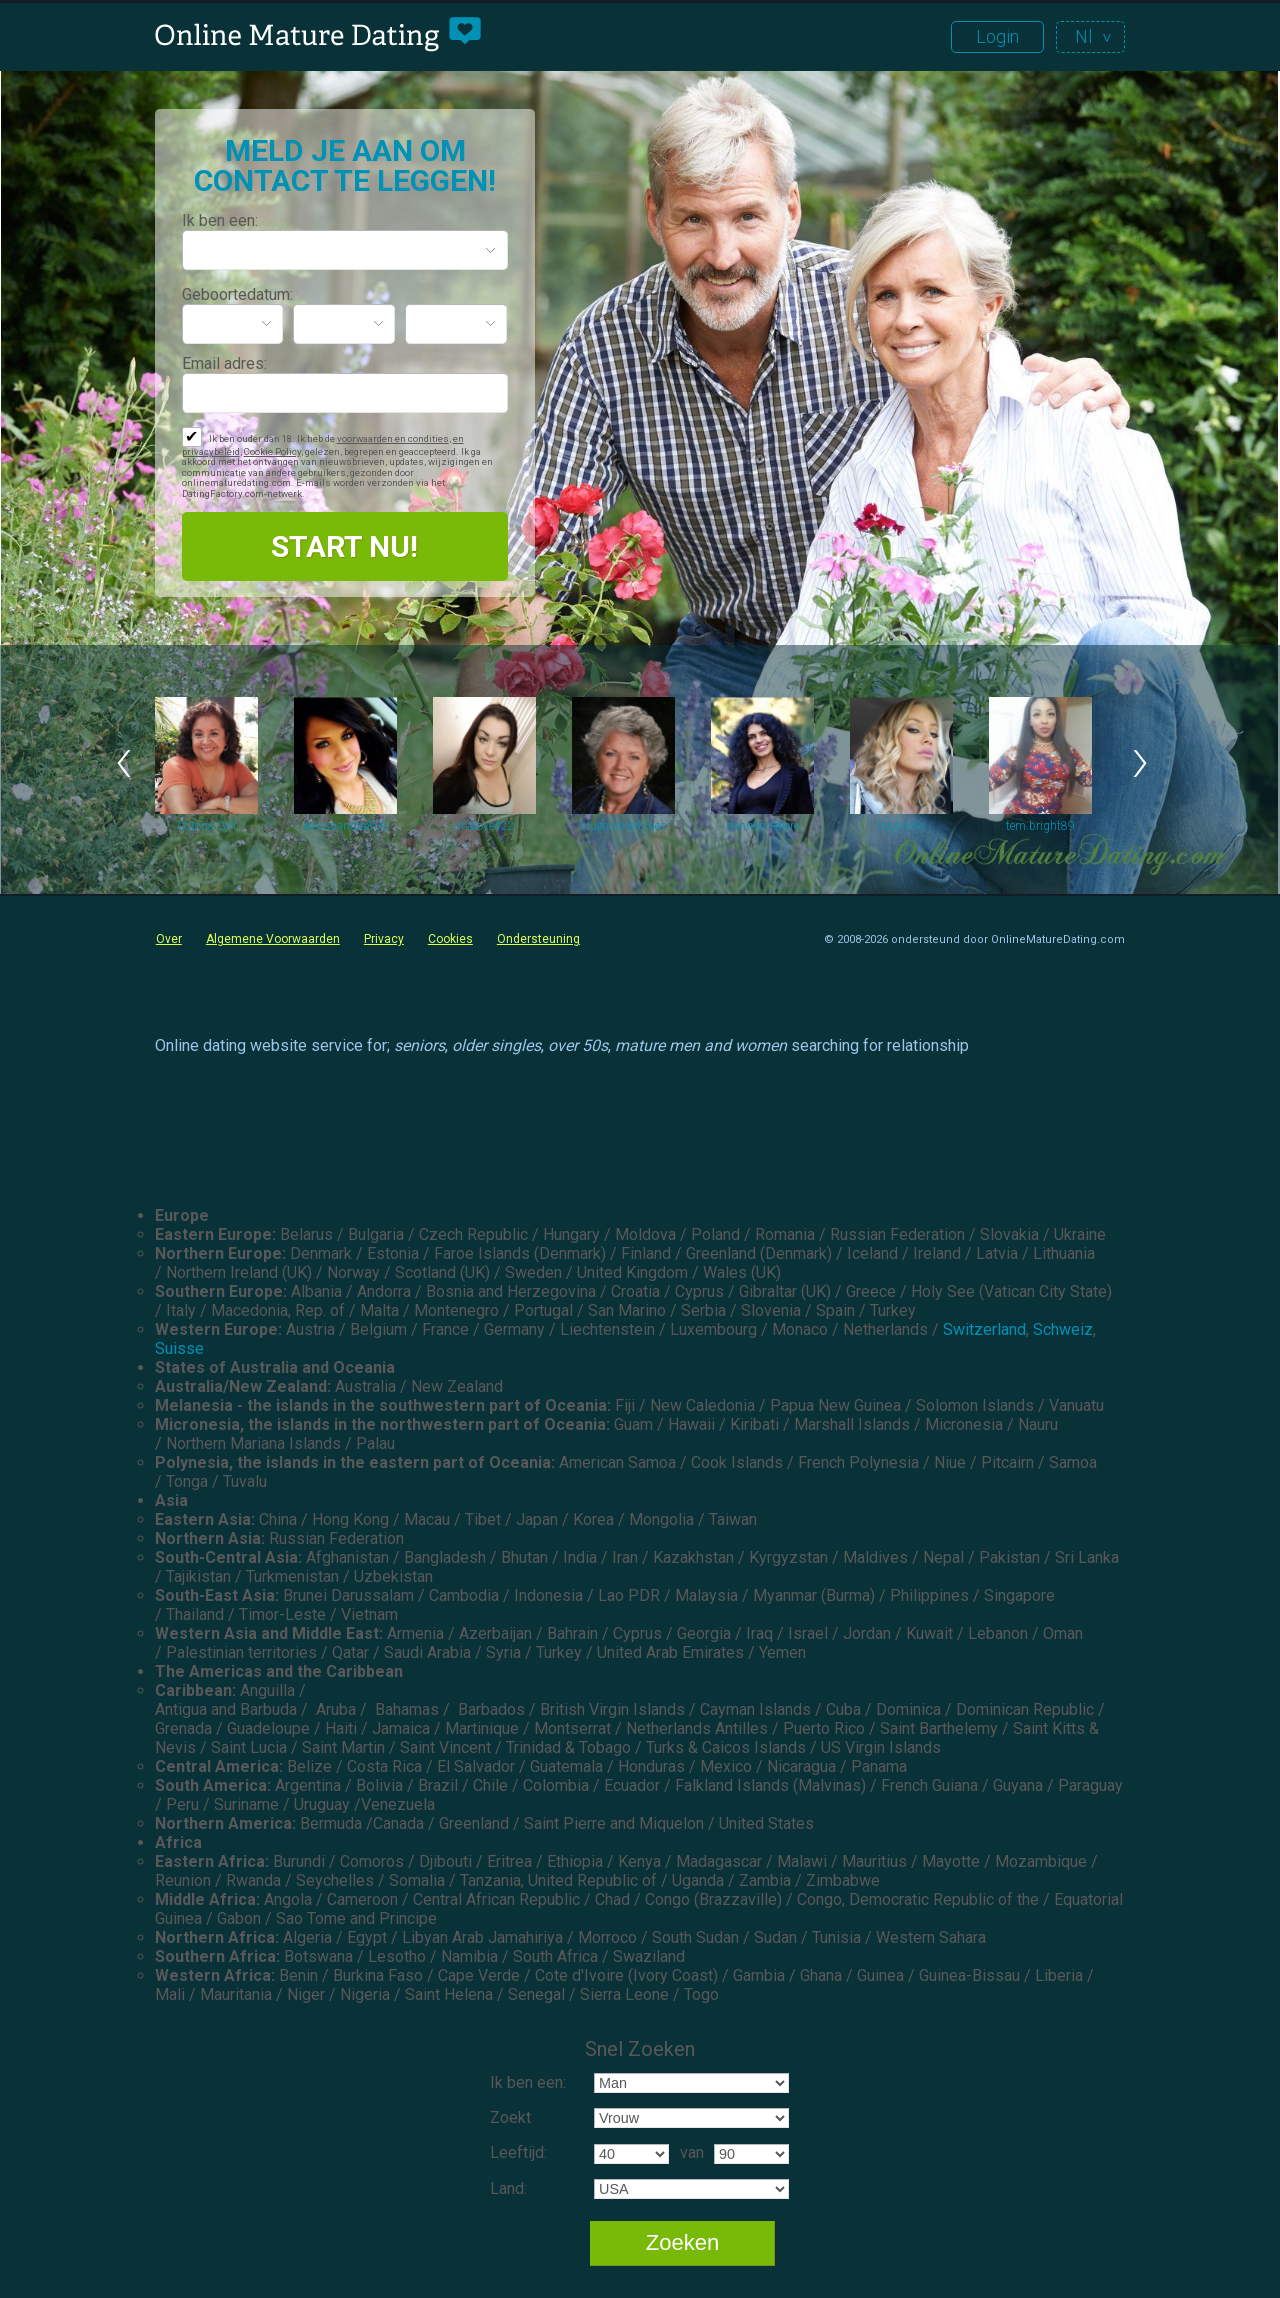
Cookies (450, 939)
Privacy (384, 939)
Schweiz (1063, 1329)
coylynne (901, 826)
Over (169, 939)
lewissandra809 (345, 826)
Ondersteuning (538, 939)
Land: (508, 2188)
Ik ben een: (220, 220)
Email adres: (224, 363)
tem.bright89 (1040, 826)
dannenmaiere (762, 826)
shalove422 (484, 826)
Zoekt (510, 2117)
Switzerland (984, 1329)
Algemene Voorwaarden (273, 939)
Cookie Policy (272, 451)
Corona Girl (206, 826)
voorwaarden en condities (393, 438)
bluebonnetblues (623, 826)
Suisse (179, 1348)
